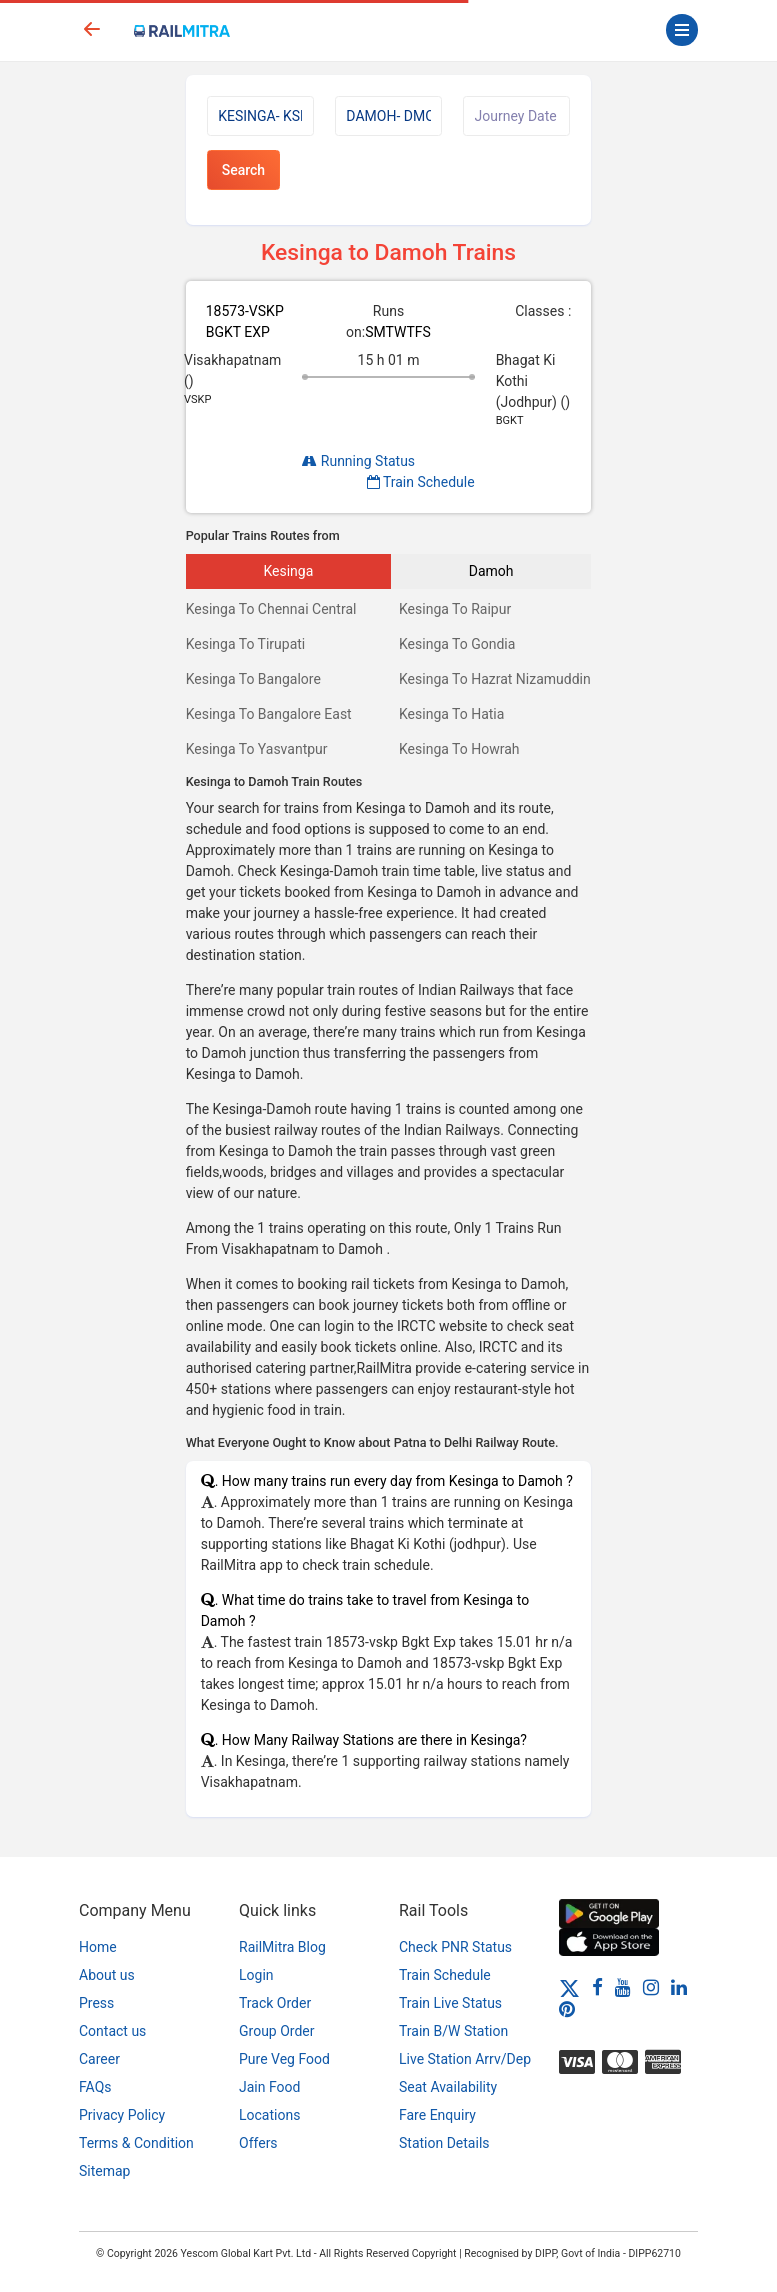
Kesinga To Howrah (459, 749)
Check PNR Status (455, 1947)
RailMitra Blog (282, 1947)
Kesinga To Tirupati (246, 644)
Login (256, 1975)
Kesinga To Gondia (457, 644)
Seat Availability (448, 2087)
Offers (258, 2143)
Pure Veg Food (284, 2059)
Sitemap (104, 2171)
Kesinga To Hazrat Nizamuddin (495, 679)
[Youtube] (623, 1987)
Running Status (358, 461)
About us (107, 1975)
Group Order (277, 2031)
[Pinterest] (567, 2009)
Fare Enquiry (437, 2115)
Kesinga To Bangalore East (269, 714)
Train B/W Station (453, 2031)
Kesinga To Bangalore (253, 679)
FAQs (95, 2087)
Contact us (112, 2031)
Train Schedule (421, 482)
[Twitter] (569, 1987)
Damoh (491, 571)
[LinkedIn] (679, 1987)
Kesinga (288, 571)
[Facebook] (597, 1987)
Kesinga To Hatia (451, 714)
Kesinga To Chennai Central (271, 609)
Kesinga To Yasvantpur (257, 749)
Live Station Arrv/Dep (465, 2059)
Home (98, 1947)
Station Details (444, 2143)
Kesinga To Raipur (455, 609)
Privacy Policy (122, 2115)
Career (99, 2059)
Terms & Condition (136, 2143)
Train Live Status (450, 2003)
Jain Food (269, 2087)
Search (243, 170)
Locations (269, 2115)
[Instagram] (651, 1987)
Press (96, 2003)
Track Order (275, 2003)
